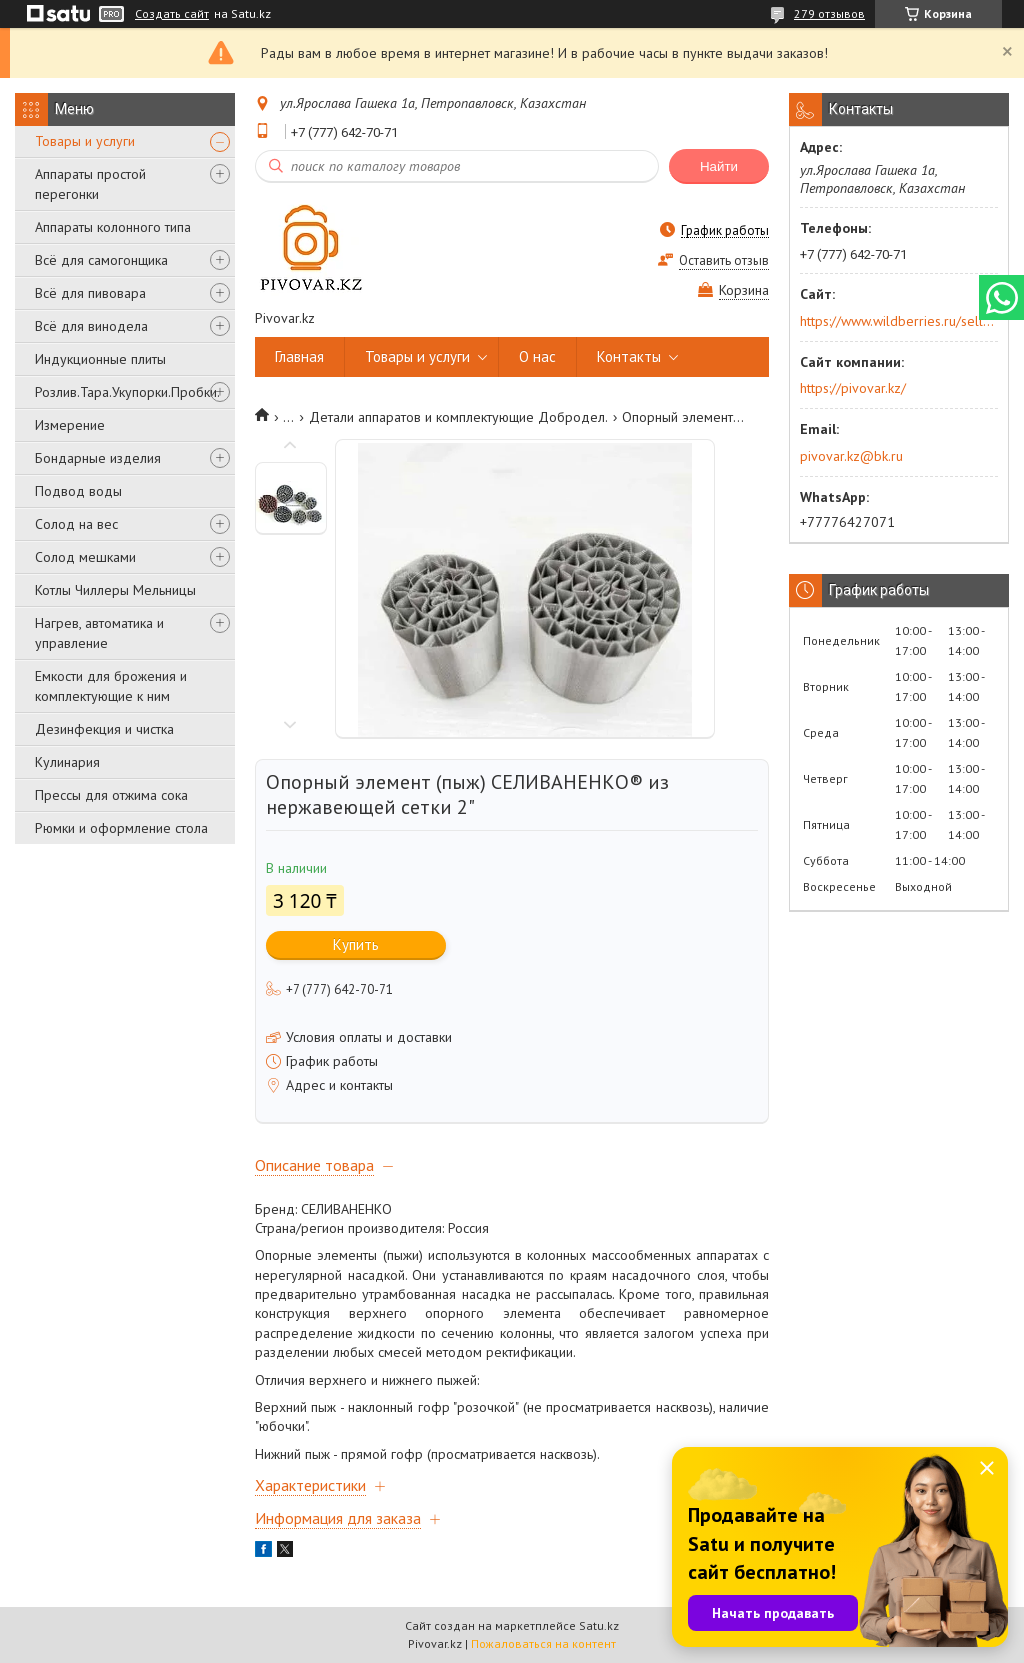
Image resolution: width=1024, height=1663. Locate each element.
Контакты (629, 356)
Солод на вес (76, 524)
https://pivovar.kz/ (853, 388)
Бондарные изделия (98, 458)
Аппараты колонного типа (113, 227)
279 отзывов (829, 13)
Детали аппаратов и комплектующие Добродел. (458, 417)
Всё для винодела (91, 326)
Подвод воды (78, 491)
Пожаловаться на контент (543, 1643)
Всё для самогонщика (101, 260)
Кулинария (67, 762)
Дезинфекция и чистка (104, 729)
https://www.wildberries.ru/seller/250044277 (897, 321)
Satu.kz (599, 1625)
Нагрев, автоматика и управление (99, 633)
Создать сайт (172, 14)
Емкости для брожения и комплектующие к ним (111, 686)
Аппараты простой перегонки (90, 184)
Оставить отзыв (724, 260)
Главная (299, 356)
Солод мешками (85, 557)
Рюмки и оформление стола (121, 828)
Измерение (70, 425)
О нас (537, 356)
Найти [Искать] (719, 166)
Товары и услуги (85, 141)
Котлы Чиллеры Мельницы (115, 590)
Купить (356, 944)
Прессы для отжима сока (111, 795)
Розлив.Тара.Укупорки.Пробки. (127, 392)
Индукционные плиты (100, 359)
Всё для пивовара (90, 293)
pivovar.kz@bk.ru (851, 456)
